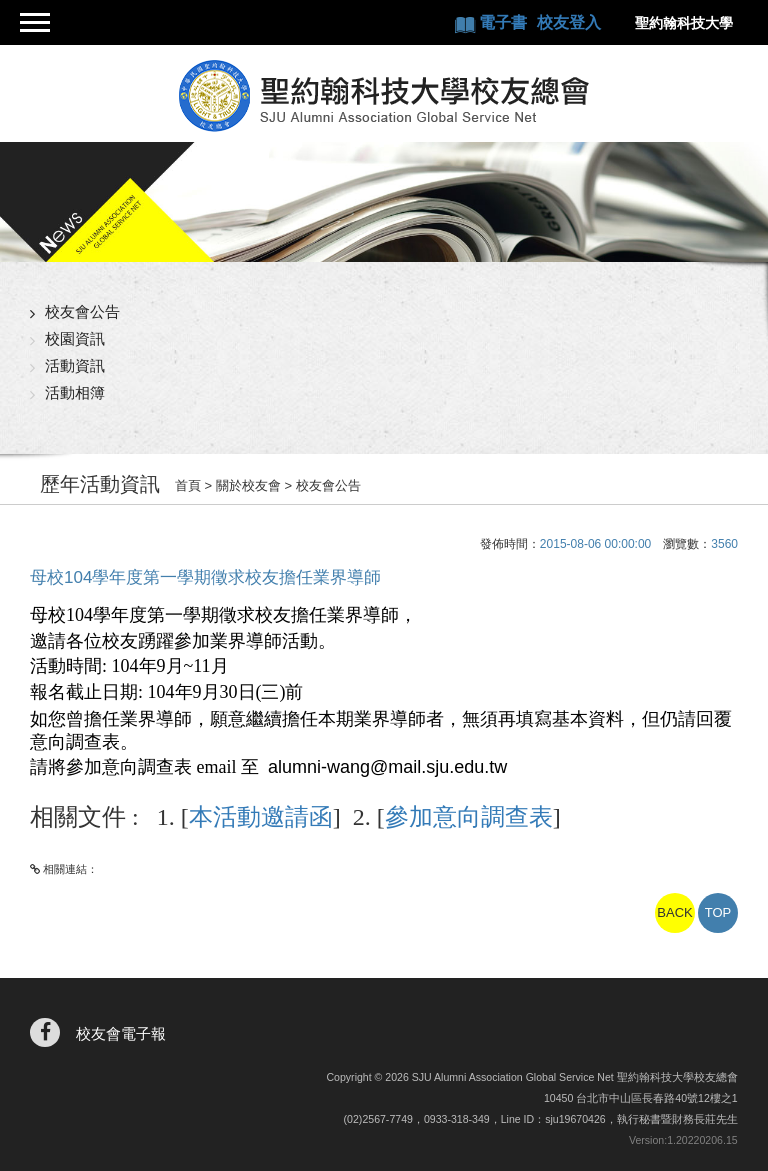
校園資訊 (75, 338)
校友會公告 (82, 311)
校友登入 (569, 22)
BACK (674, 912)
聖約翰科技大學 (684, 23)
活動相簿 (75, 392)
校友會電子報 (121, 1033)
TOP (718, 912)
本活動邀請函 (261, 817)
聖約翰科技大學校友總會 (384, 96)
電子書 (505, 22)
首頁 (188, 485)
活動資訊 (75, 365)
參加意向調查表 (469, 817)
